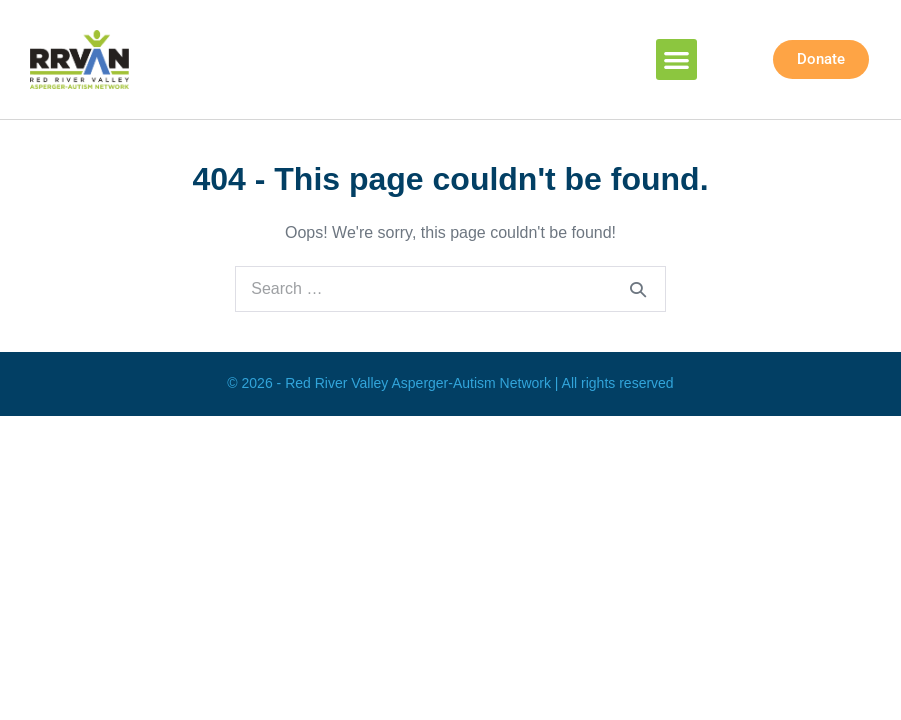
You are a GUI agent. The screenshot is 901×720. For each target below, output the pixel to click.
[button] (676, 59)
